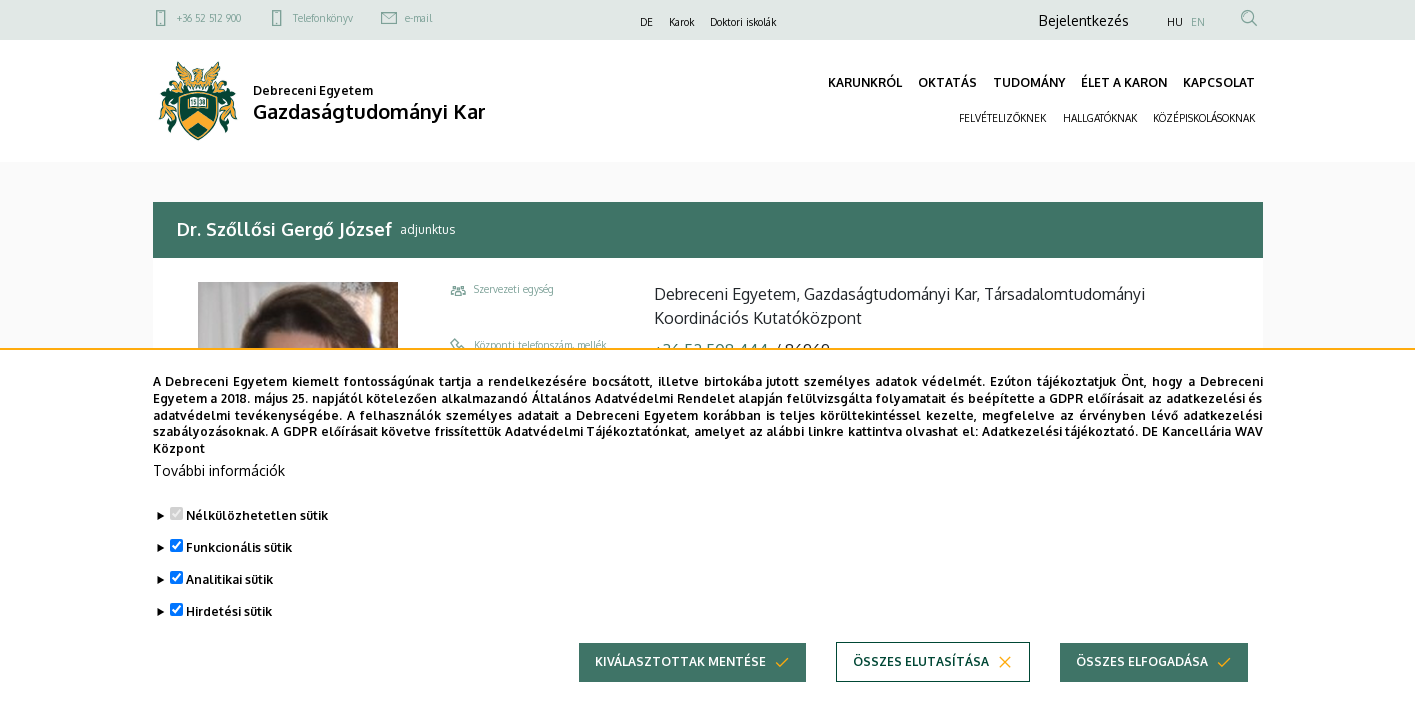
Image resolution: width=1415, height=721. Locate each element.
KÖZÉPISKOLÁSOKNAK (1204, 118)
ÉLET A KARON (1124, 82)
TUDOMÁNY (1029, 82)
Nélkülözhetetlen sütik (257, 515)
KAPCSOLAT (1219, 82)
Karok (681, 22)
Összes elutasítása (921, 661)
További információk (219, 470)
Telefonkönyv (323, 18)
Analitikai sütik (229, 579)
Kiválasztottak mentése (680, 661)
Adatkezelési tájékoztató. (1060, 431)
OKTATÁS (947, 82)
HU (1175, 22)
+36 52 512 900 (209, 18)
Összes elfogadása (1142, 661)
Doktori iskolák (743, 22)
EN (1198, 22)
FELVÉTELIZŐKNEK (1003, 118)
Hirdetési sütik (229, 611)
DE (646, 22)
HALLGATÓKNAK (1100, 118)
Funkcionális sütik (239, 547)
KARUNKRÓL (865, 82)
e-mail (418, 18)
